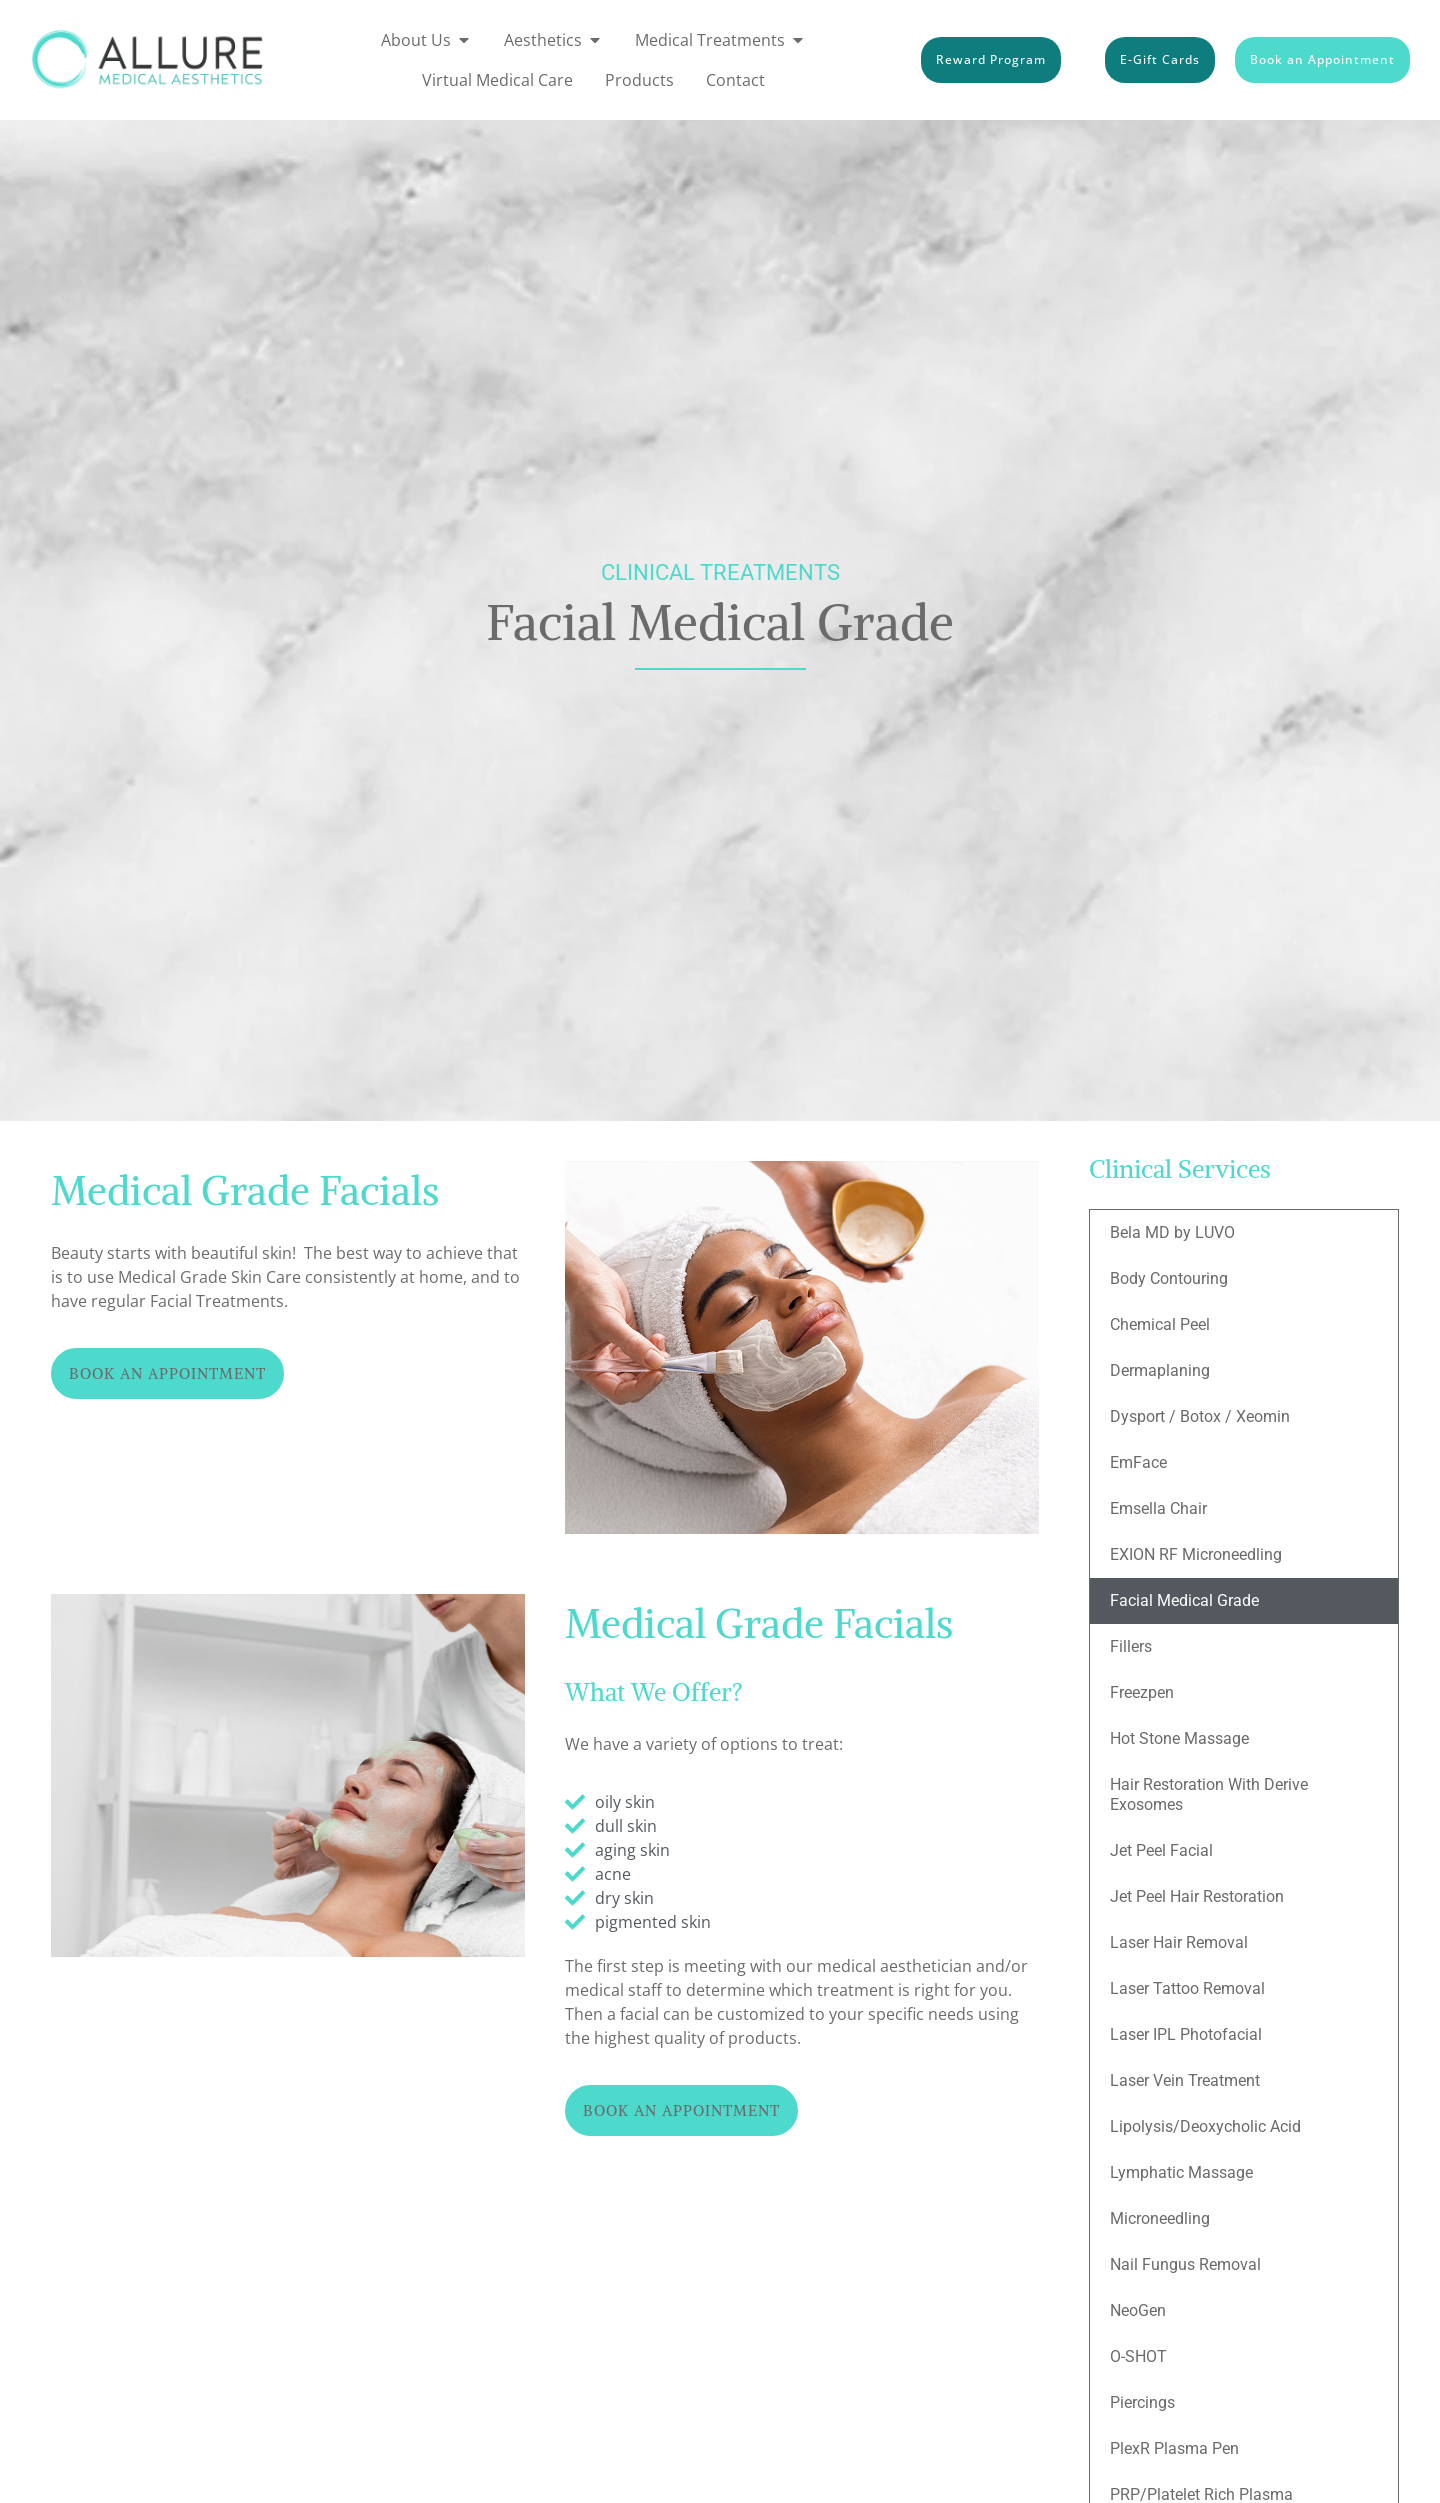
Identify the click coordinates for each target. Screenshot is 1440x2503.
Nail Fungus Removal (1185, 2264)
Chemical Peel (1160, 1324)
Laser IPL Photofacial (1186, 2034)
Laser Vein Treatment (1185, 2080)
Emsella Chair (1158, 1508)
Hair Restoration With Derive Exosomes (1209, 1794)
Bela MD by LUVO (1172, 1232)
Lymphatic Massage (1181, 2172)
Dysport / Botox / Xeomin (1200, 1416)
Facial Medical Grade (1184, 1600)
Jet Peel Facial (1161, 1850)
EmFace (1138, 1462)
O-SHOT (1138, 2356)
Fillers (1131, 1646)
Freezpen (1142, 1692)
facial (639, 2014)
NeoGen (1138, 2310)
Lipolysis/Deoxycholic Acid (1205, 2126)
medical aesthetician (894, 1966)
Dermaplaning (1160, 1370)
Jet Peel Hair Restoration (1197, 1896)
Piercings (1142, 2402)
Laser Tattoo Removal (1187, 1988)
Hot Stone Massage (1179, 1738)
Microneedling (1160, 2218)
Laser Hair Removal (1179, 1942)
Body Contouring (1169, 1278)
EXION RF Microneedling (1196, 1554)
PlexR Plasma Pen (1174, 2448)
